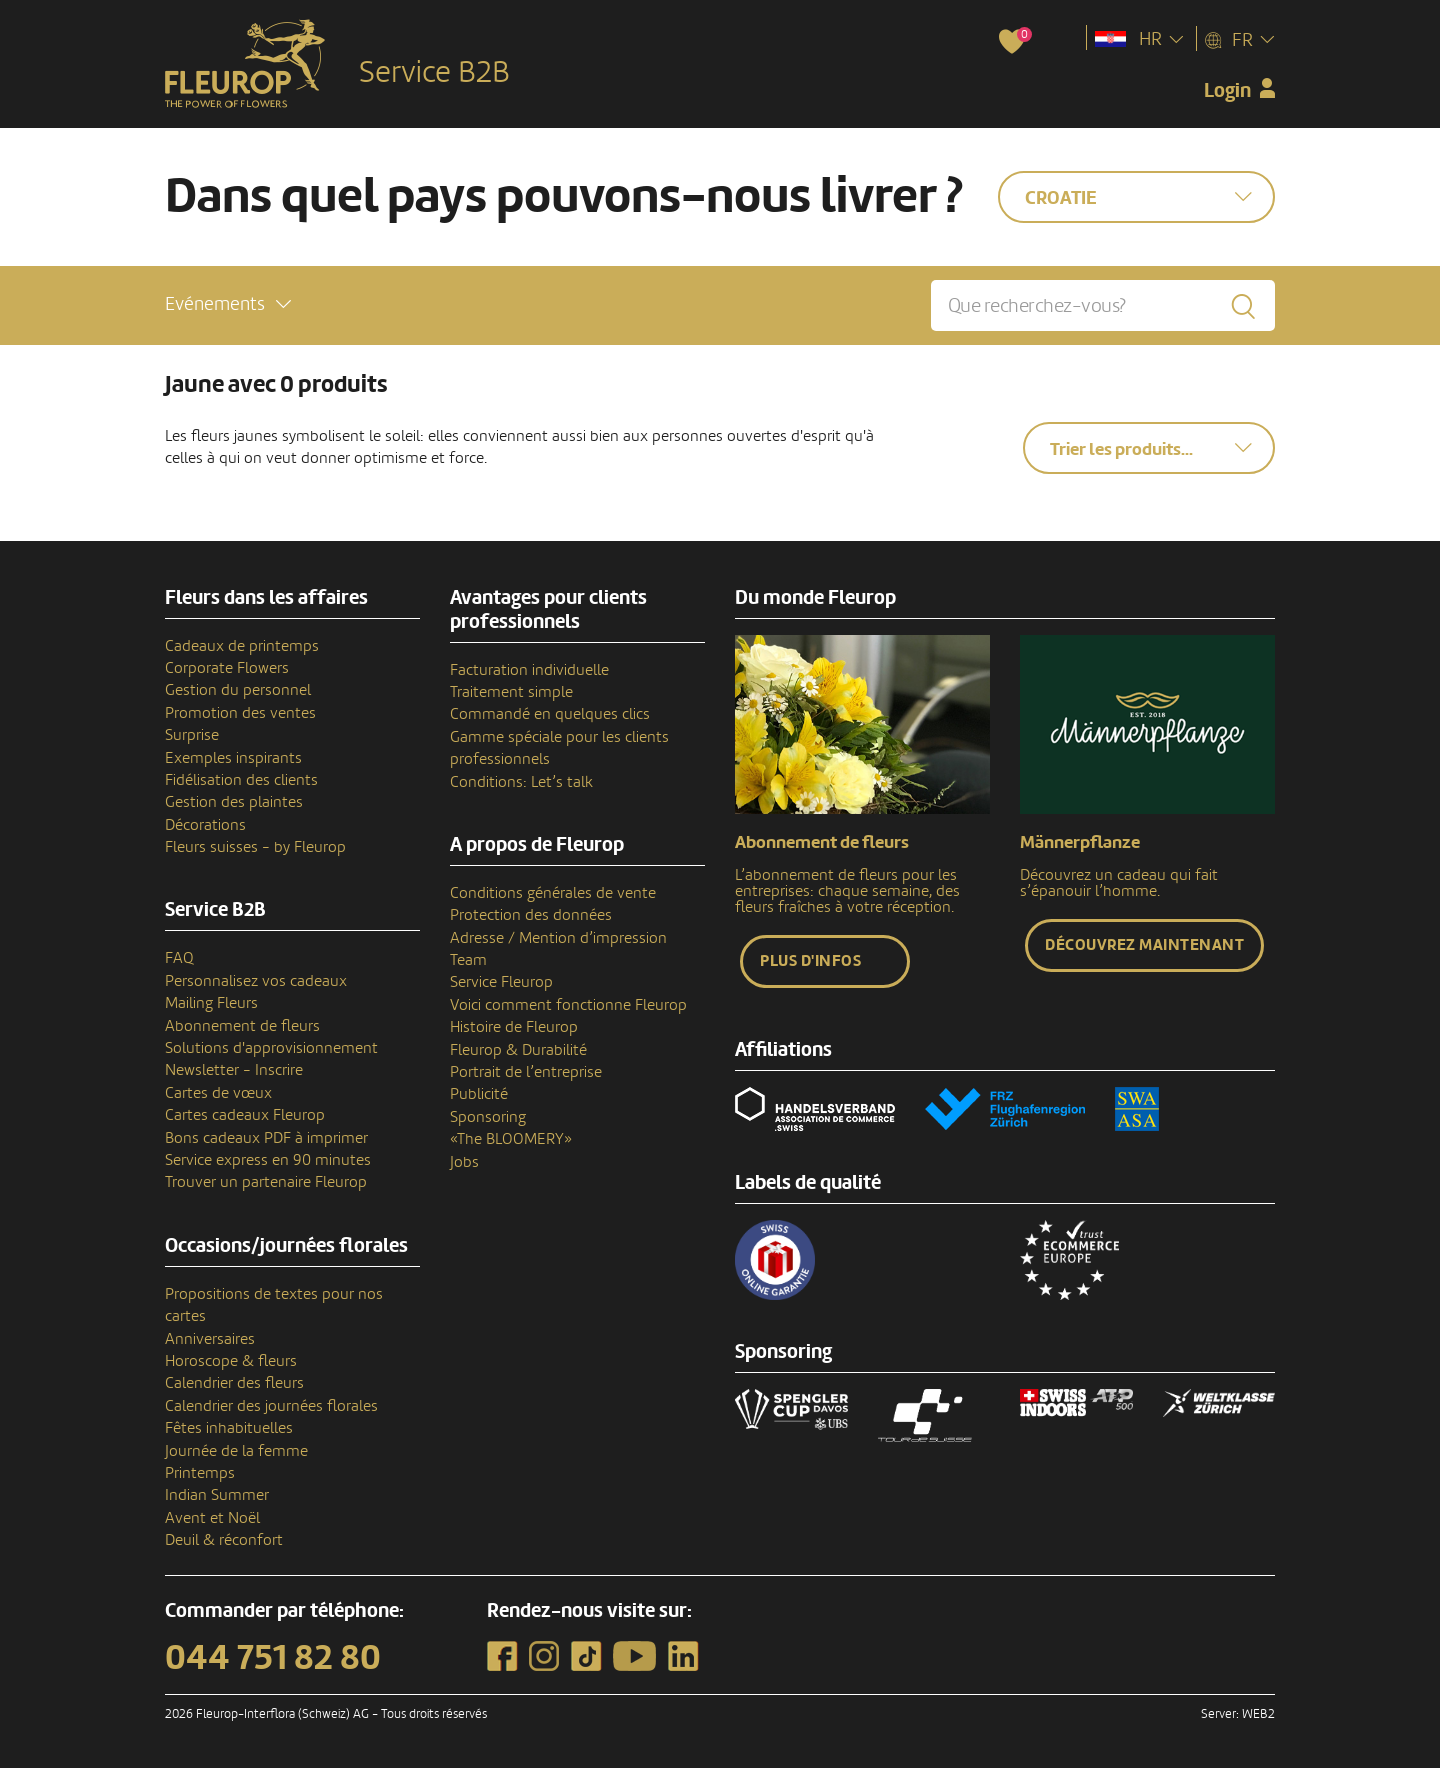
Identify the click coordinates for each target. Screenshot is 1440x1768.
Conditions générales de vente (553, 893)
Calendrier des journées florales (271, 1406)
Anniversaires (210, 1339)
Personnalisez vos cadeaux (256, 981)
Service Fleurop (501, 982)
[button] (228, 304)
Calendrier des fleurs (234, 1383)
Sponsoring (488, 1117)
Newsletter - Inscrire (234, 1070)
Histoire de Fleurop (514, 1027)
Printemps (200, 1473)
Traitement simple (511, 692)
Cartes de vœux (218, 1093)
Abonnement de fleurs (242, 1026)
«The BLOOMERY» (511, 1139)
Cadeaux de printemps (242, 646)
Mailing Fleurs (211, 1003)
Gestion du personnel (238, 690)
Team (468, 960)
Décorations (205, 825)
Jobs (464, 1162)
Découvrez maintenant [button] (1144, 945)
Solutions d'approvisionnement (271, 1048)
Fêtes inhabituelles (229, 1428)
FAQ (179, 958)
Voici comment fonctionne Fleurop (568, 1005)
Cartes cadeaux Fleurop (245, 1115)
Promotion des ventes (240, 713)
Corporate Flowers (227, 668)
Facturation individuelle (529, 670)
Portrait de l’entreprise (526, 1072)
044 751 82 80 (273, 1658)
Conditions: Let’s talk (521, 782)
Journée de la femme (236, 1451)
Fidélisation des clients (241, 780)
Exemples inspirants (233, 758)
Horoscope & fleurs (231, 1361)
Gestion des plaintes (234, 802)
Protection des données (531, 915)
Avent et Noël (212, 1518)
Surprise (192, 735)
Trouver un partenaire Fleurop (266, 1182)
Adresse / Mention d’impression (558, 938)
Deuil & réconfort (224, 1540)
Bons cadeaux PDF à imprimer (266, 1138)
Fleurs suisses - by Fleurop (255, 847)
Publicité (479, 1094)
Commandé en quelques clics (550, 714)
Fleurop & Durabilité (518, 1050)
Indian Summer (217, 1495)
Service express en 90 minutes (268, 1160)
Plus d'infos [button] (810, 961)
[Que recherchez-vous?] (1103, 305)
